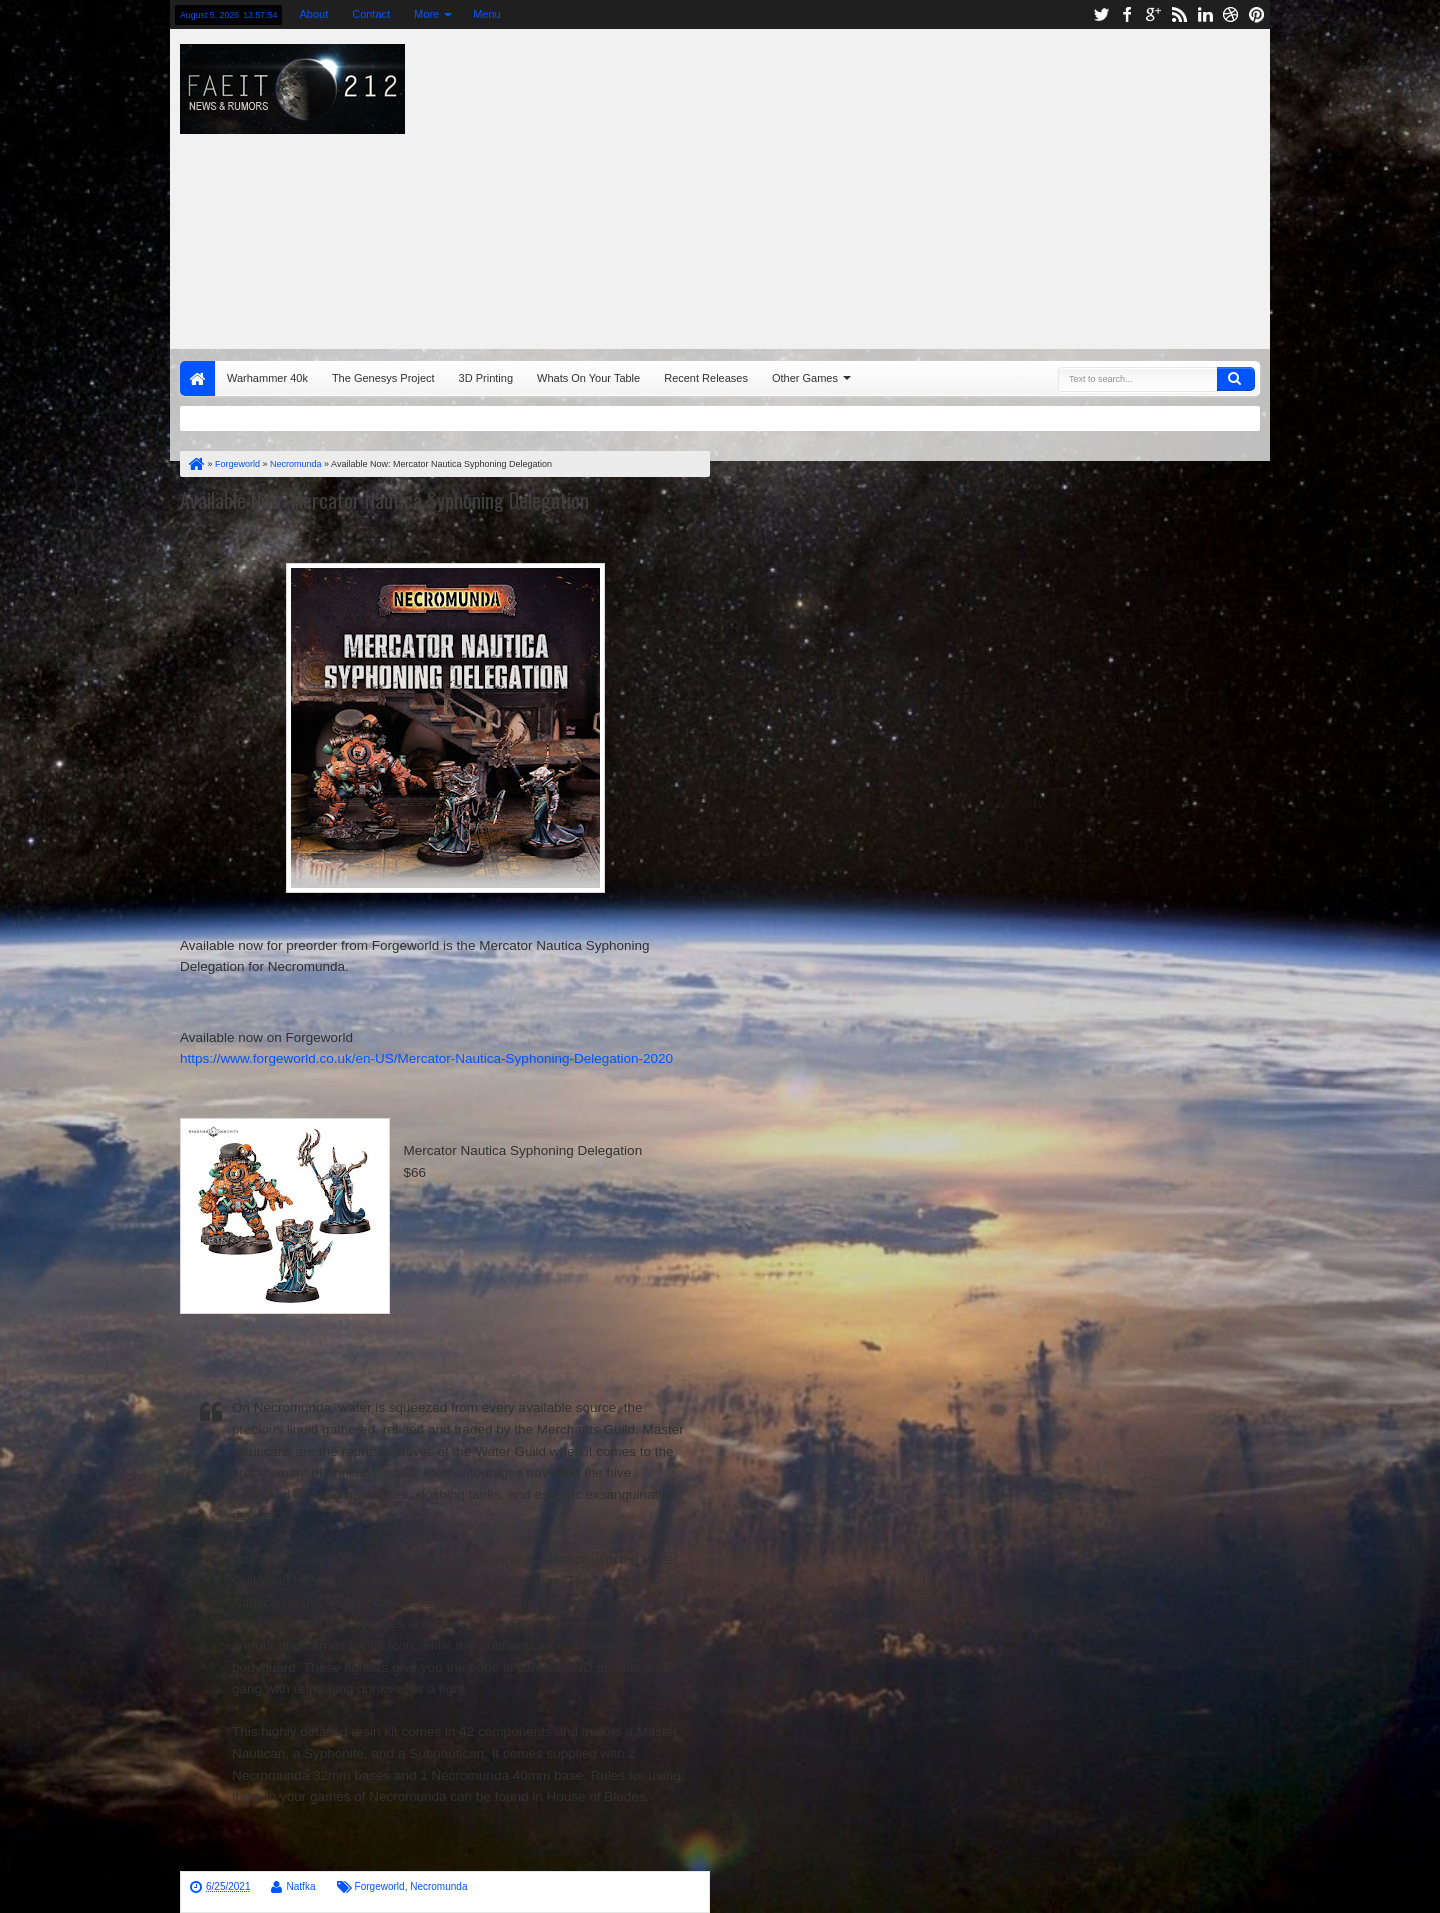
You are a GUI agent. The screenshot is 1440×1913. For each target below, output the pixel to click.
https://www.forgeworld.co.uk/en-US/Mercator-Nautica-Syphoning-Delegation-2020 (426, 1058)
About (313, 14)
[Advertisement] (986, 184)
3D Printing (486, 378)
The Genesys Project (383, 378)
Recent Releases (706, 378)
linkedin (1205, 14)
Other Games (805, 378)
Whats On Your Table (588, 378)
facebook (1127, 14)
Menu (487, 14)
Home (197, 378)
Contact (371, 14)
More (426, 14)
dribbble (1231, 14)
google (1153, 14)
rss (1179, 14)
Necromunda (438, 1886)
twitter (1101, 14)
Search (1236, 379)
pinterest (1257, 14)
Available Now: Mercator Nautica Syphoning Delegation (384, 500)
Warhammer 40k (267, 378)
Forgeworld (380, 1886)
